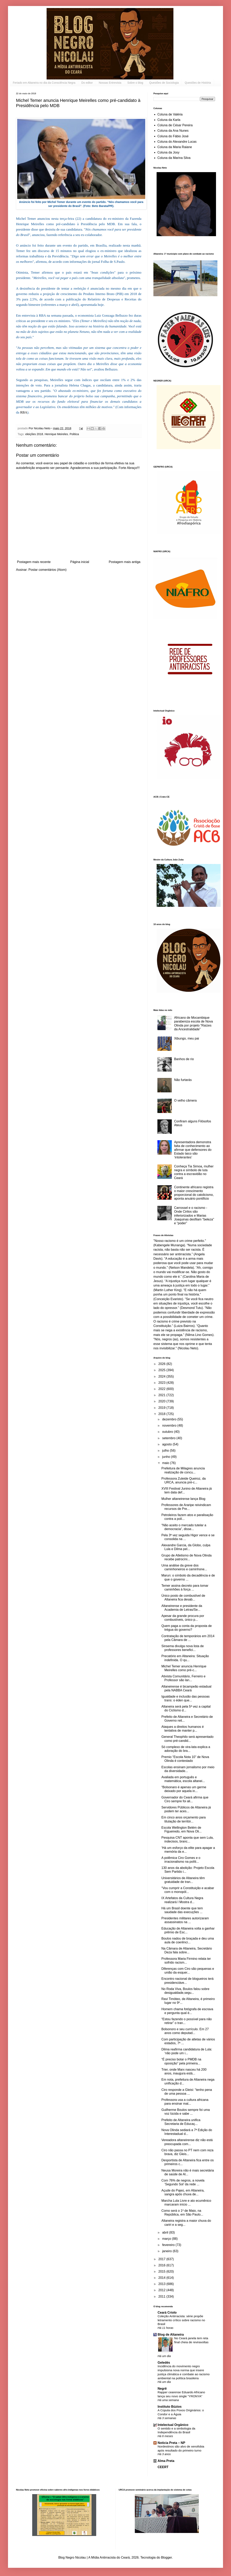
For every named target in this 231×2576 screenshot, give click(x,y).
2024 (162, 1376)
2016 (162, 2265)
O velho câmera (185, 1100)
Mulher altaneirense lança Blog (183, 1498)
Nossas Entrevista (110, 82)
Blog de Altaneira (171, 2334)
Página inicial (79, 562)
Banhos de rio (184, 1059)
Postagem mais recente (34, 562)
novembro (169, 1425)
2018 (162, 1414)
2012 (162, 2290)
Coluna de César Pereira (175, 125)
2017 (162, 2259)
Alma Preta (166, 2461)
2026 (162, 1364)
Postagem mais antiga (124, 562)
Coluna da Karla (168, 119)
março (167, 2238)
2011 (162, 2296)
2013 (162, 2284)
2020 (162, 1401)
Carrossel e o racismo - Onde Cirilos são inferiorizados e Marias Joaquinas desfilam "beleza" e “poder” (194, 1215)
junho (166, 1456)
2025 (162, 1370)
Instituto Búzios (170, 2406)
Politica (74, 434)
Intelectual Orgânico (173, 2424)
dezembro (169, 1419)
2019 (162, 1407)
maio (166, 1463)
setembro (169, 1438)
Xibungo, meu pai (186, 1038)
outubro (168, 1431)
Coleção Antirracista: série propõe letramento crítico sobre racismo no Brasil (181, 2320)
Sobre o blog (135, 82)
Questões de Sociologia (164, 82)
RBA (23, 412)
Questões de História (198, 82)
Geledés (164, 2362)
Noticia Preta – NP (171, 2443)
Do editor (87, 82)
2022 (162, 1389)
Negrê (162, 2388)
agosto (167, 1444)
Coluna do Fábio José (173, 136)
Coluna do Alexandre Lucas (177, 141)
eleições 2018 (34, 434)
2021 (162, 1395)
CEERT (163, 2467)
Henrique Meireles (56, 434)
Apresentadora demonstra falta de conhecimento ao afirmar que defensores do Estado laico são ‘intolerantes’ (192, 1149)
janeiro (167, 2251)
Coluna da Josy (168, 152)
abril (165, 2232)
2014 (162, 2277)
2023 (162, 1382)
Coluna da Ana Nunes (173, 130)
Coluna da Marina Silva (173, 158)
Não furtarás (183, 1080)
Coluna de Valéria (170, 114)
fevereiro (169, 2245)
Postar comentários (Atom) (47, 569)
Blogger (166, 2557)
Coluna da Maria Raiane (174, 147)
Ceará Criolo (167, 2312)
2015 (162, 2271)
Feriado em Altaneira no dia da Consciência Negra (44, 82)
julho (166, 1450)
